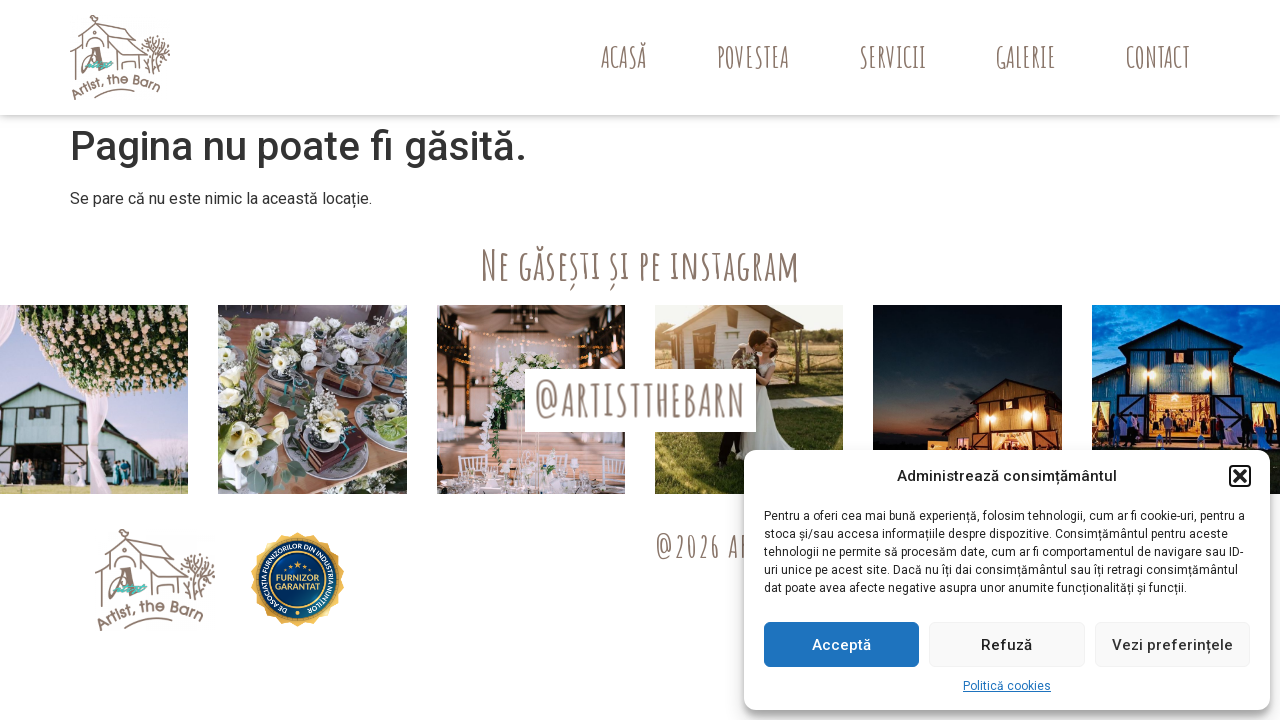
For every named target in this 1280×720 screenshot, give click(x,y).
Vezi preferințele (1172, 645)
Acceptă (841, 645)
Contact (1158, 57)
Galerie (1026, 57)
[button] (1240, 476)
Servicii (892, 57)
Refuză (1006, 645)
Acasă (624, 57)
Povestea (753, 57)
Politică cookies (1007, 686)
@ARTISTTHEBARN (640, 399)
